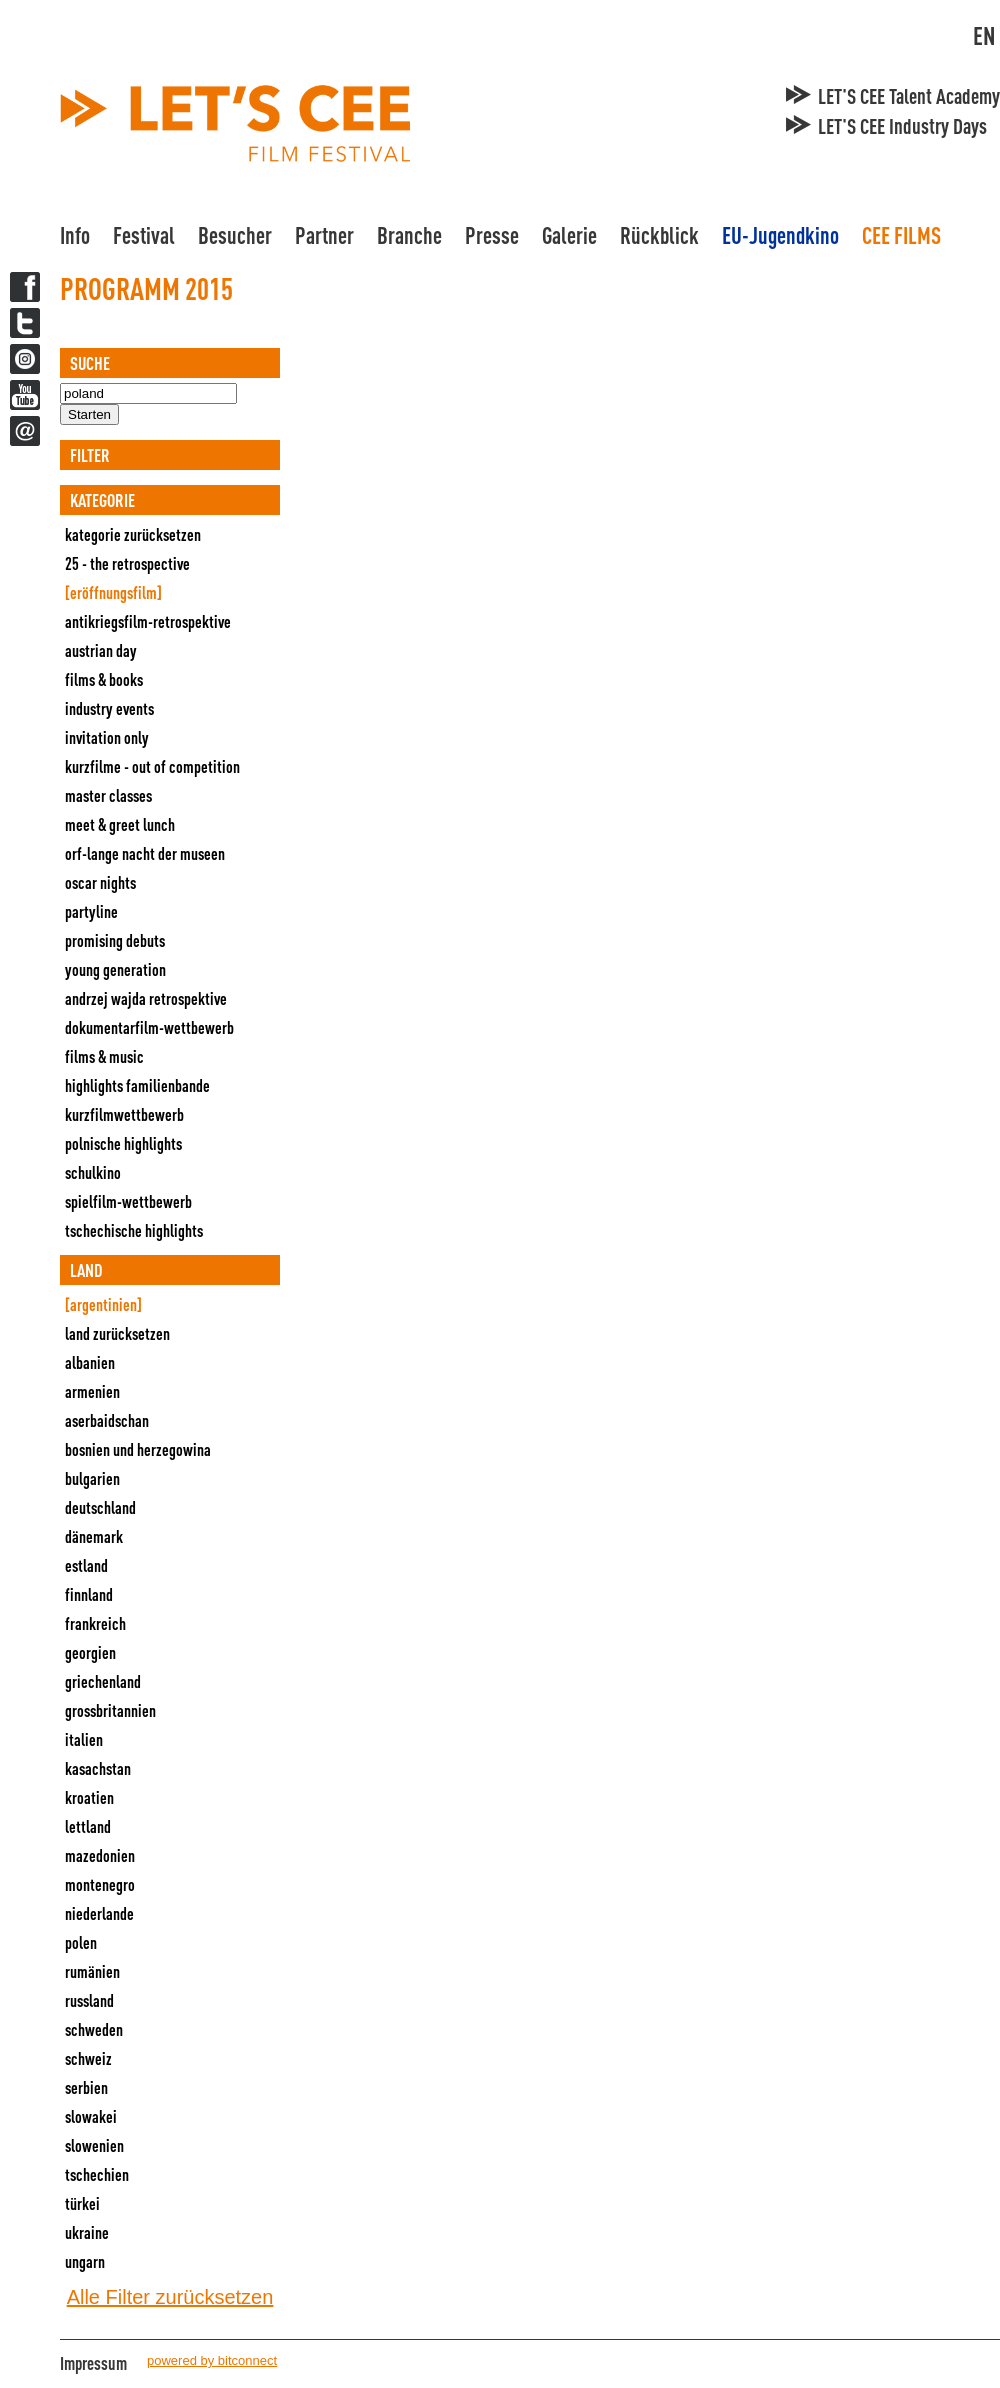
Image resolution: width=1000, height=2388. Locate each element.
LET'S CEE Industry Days (902, 126)
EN (984, 35)
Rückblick (659, 235)
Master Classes (108, 795)
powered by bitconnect (212, 2360)
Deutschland (100, 1507)
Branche (409, 235)
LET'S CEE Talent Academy (909, 96)
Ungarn (85, 2261)
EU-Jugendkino (780, 235)
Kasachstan (98, 1768)
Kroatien (89, 1797)
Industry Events (109, 708)
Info (75, 235)
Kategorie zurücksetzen (133, 534)
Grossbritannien (110, 1710)
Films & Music (104, 1056)
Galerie (569, 235)
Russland (89, 2000)
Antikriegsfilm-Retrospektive (148, 621)
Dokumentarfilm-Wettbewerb (149, 1027)
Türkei (82, 2203)
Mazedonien (100, 1855)
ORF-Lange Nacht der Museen (145, 853)
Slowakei (91, 2116)
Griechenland (103, 1681)
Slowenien (94, 2145)
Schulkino (93, 1172)
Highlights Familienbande (137, 1085)
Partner (324, 235)
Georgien (90, 1652)
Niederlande (99, 1913)
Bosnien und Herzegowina (138, 1449)
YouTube (25, 395)
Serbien (86, 2087)
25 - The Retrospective (127, 563)
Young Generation (115, 969)
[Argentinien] (103, 1304)
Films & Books (104, 679)
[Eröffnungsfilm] (113, 592)
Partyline (91, 911)
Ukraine (87, 2232)
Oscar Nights (100, 882)
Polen (81, 1942)
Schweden (94, 2029)
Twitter (25, 323)
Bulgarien (92, 1478)
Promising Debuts (115, 940)
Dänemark (94, 1536)
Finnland (89, 1594)
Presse (492, 235)
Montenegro (100, 1884)
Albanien (90, 1362)
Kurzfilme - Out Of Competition (152, 766)
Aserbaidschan (107, 1420)
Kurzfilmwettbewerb (124, 1114)
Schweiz (88, 2058)
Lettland (88, 1826)
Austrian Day (101, 650)
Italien (84, 1739)
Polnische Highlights (123, 1143)
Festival (144, 235)
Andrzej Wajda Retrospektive (146, 998)
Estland (86, 1565)
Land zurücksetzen (117, 1333)
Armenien (92, 1391)
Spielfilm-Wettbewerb (128, 1201)
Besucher (235, 235)
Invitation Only (107, 737)
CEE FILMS (901, 235)
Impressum (93, 2363)
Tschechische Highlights (134, 1230)
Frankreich (95, 1623)
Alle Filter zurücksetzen (170, 2297)
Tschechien (97, 2174)
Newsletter (25, 431)
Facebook (25, 287)
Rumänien (92, 1971)
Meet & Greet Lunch (120, 824)
